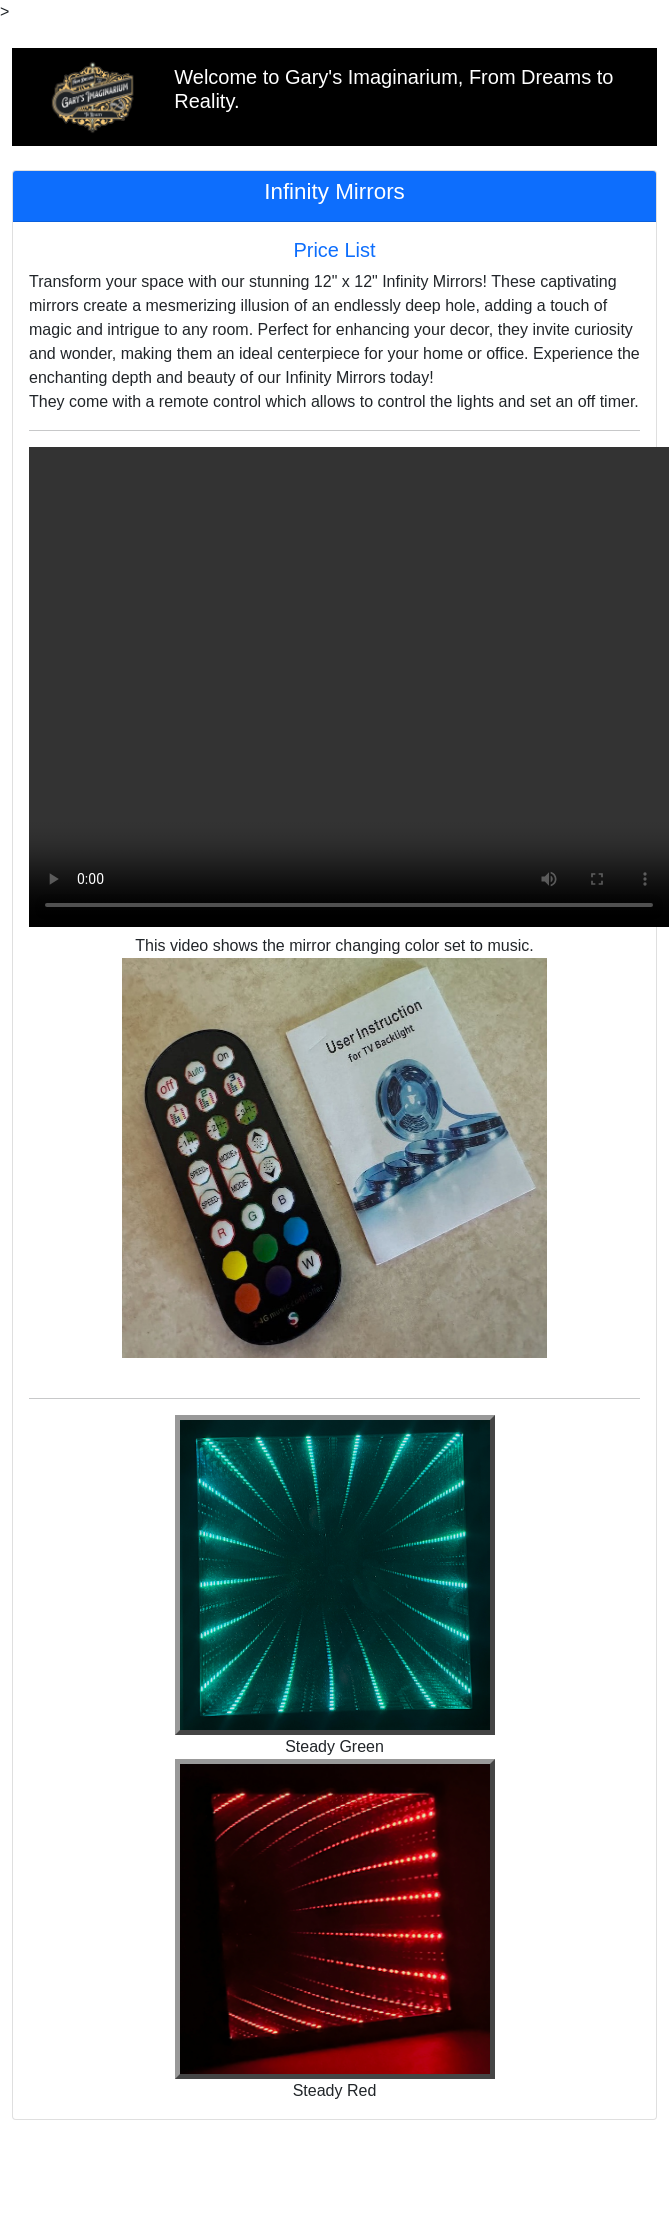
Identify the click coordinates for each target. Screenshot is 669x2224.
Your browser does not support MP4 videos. (349, 687)
